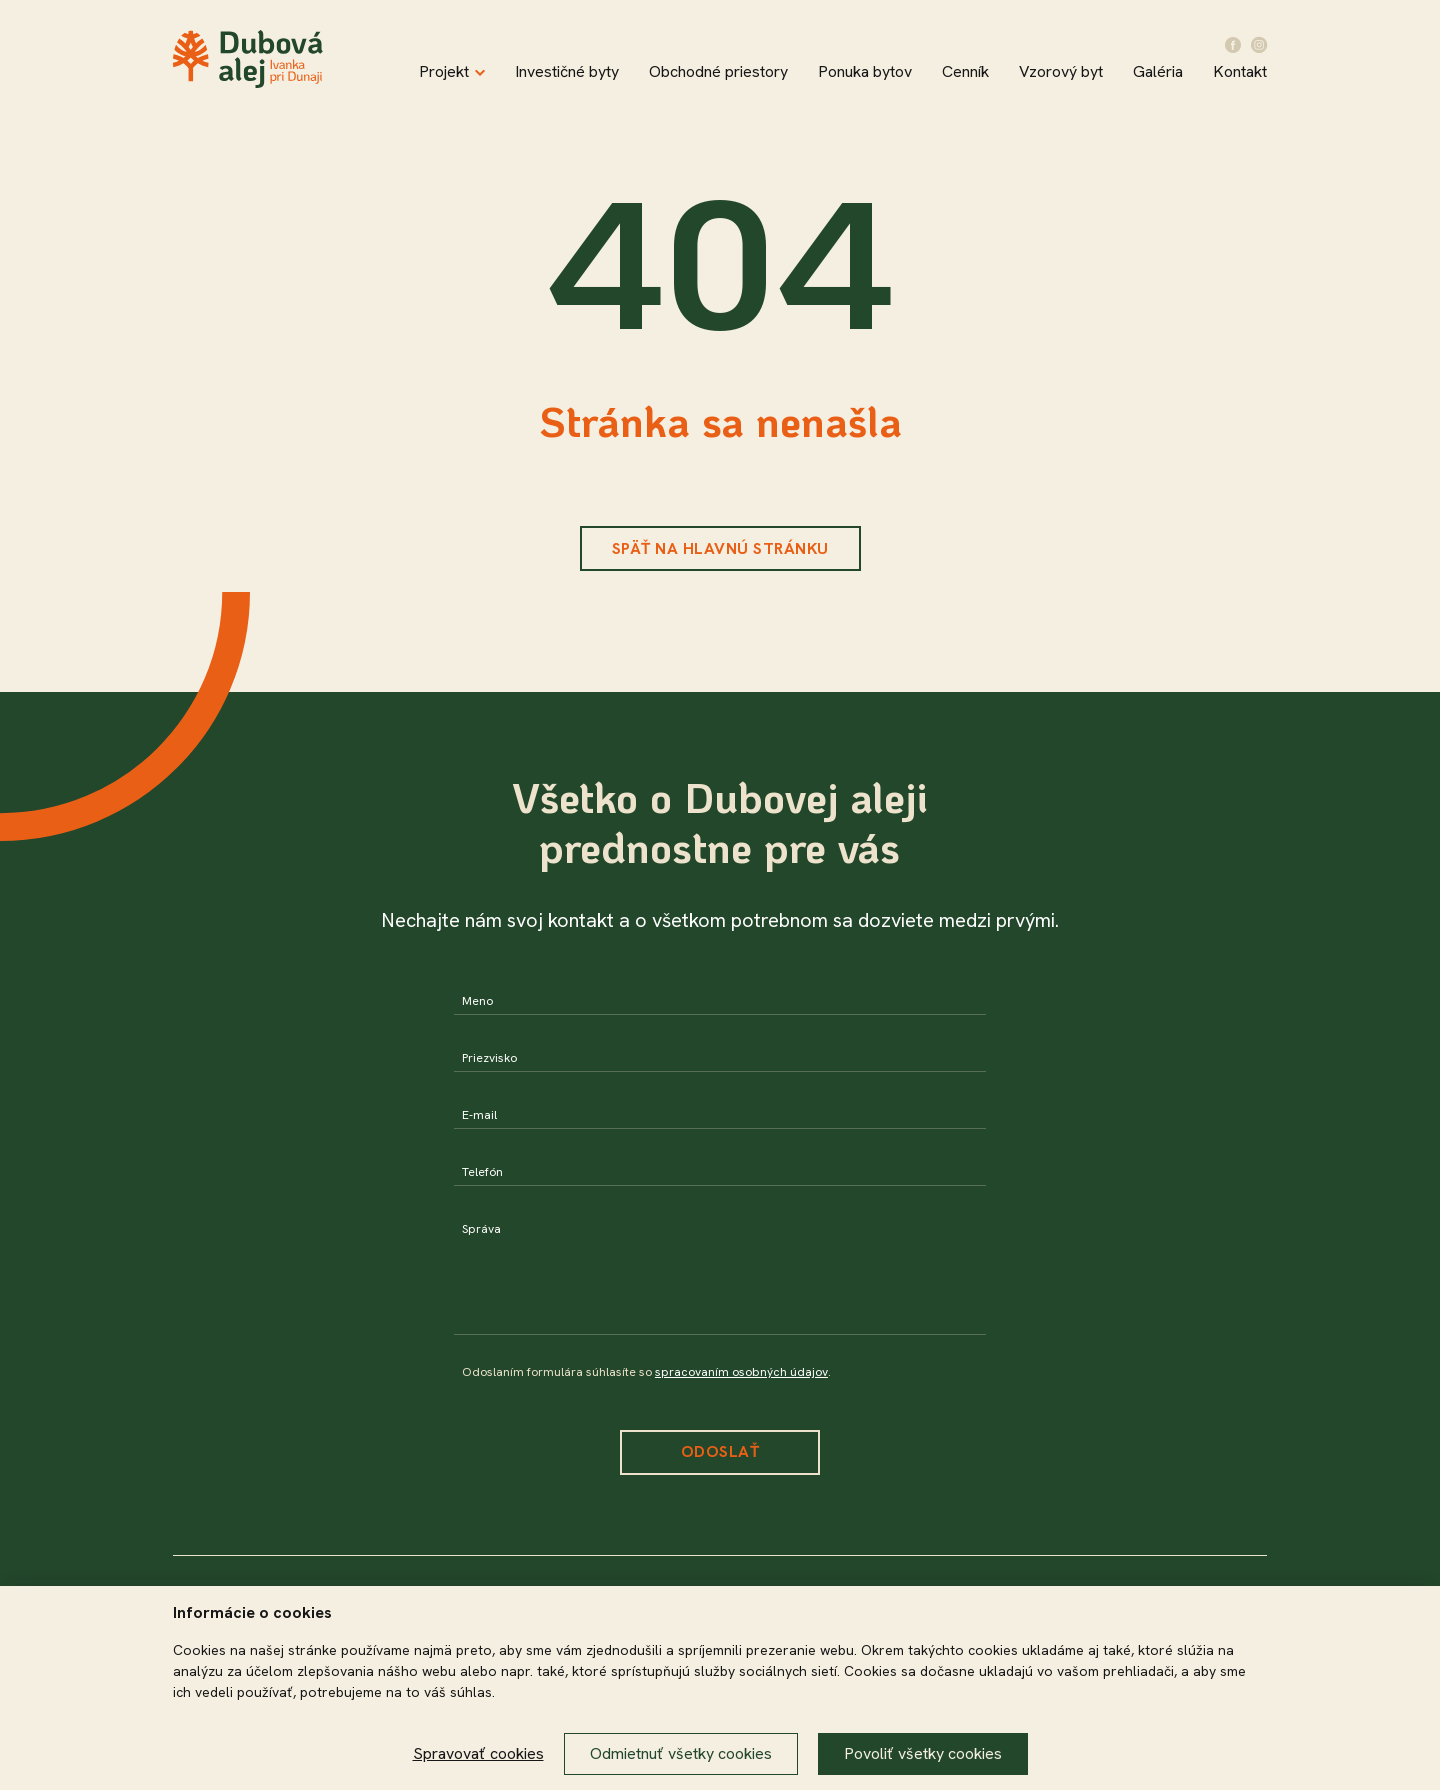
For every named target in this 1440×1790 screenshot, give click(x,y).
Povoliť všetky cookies (923, 1753)
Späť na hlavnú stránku (720, 548)
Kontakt (1240, 71)
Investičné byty (567, 71)
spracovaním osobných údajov (741, 1372)
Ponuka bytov (865, 71)
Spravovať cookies (478, 1753)
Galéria (1158, 71)
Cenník (965, 71)
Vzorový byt (1061, 71)
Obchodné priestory (718, 71)
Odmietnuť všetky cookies (681, 1753)
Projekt (452, 71)
